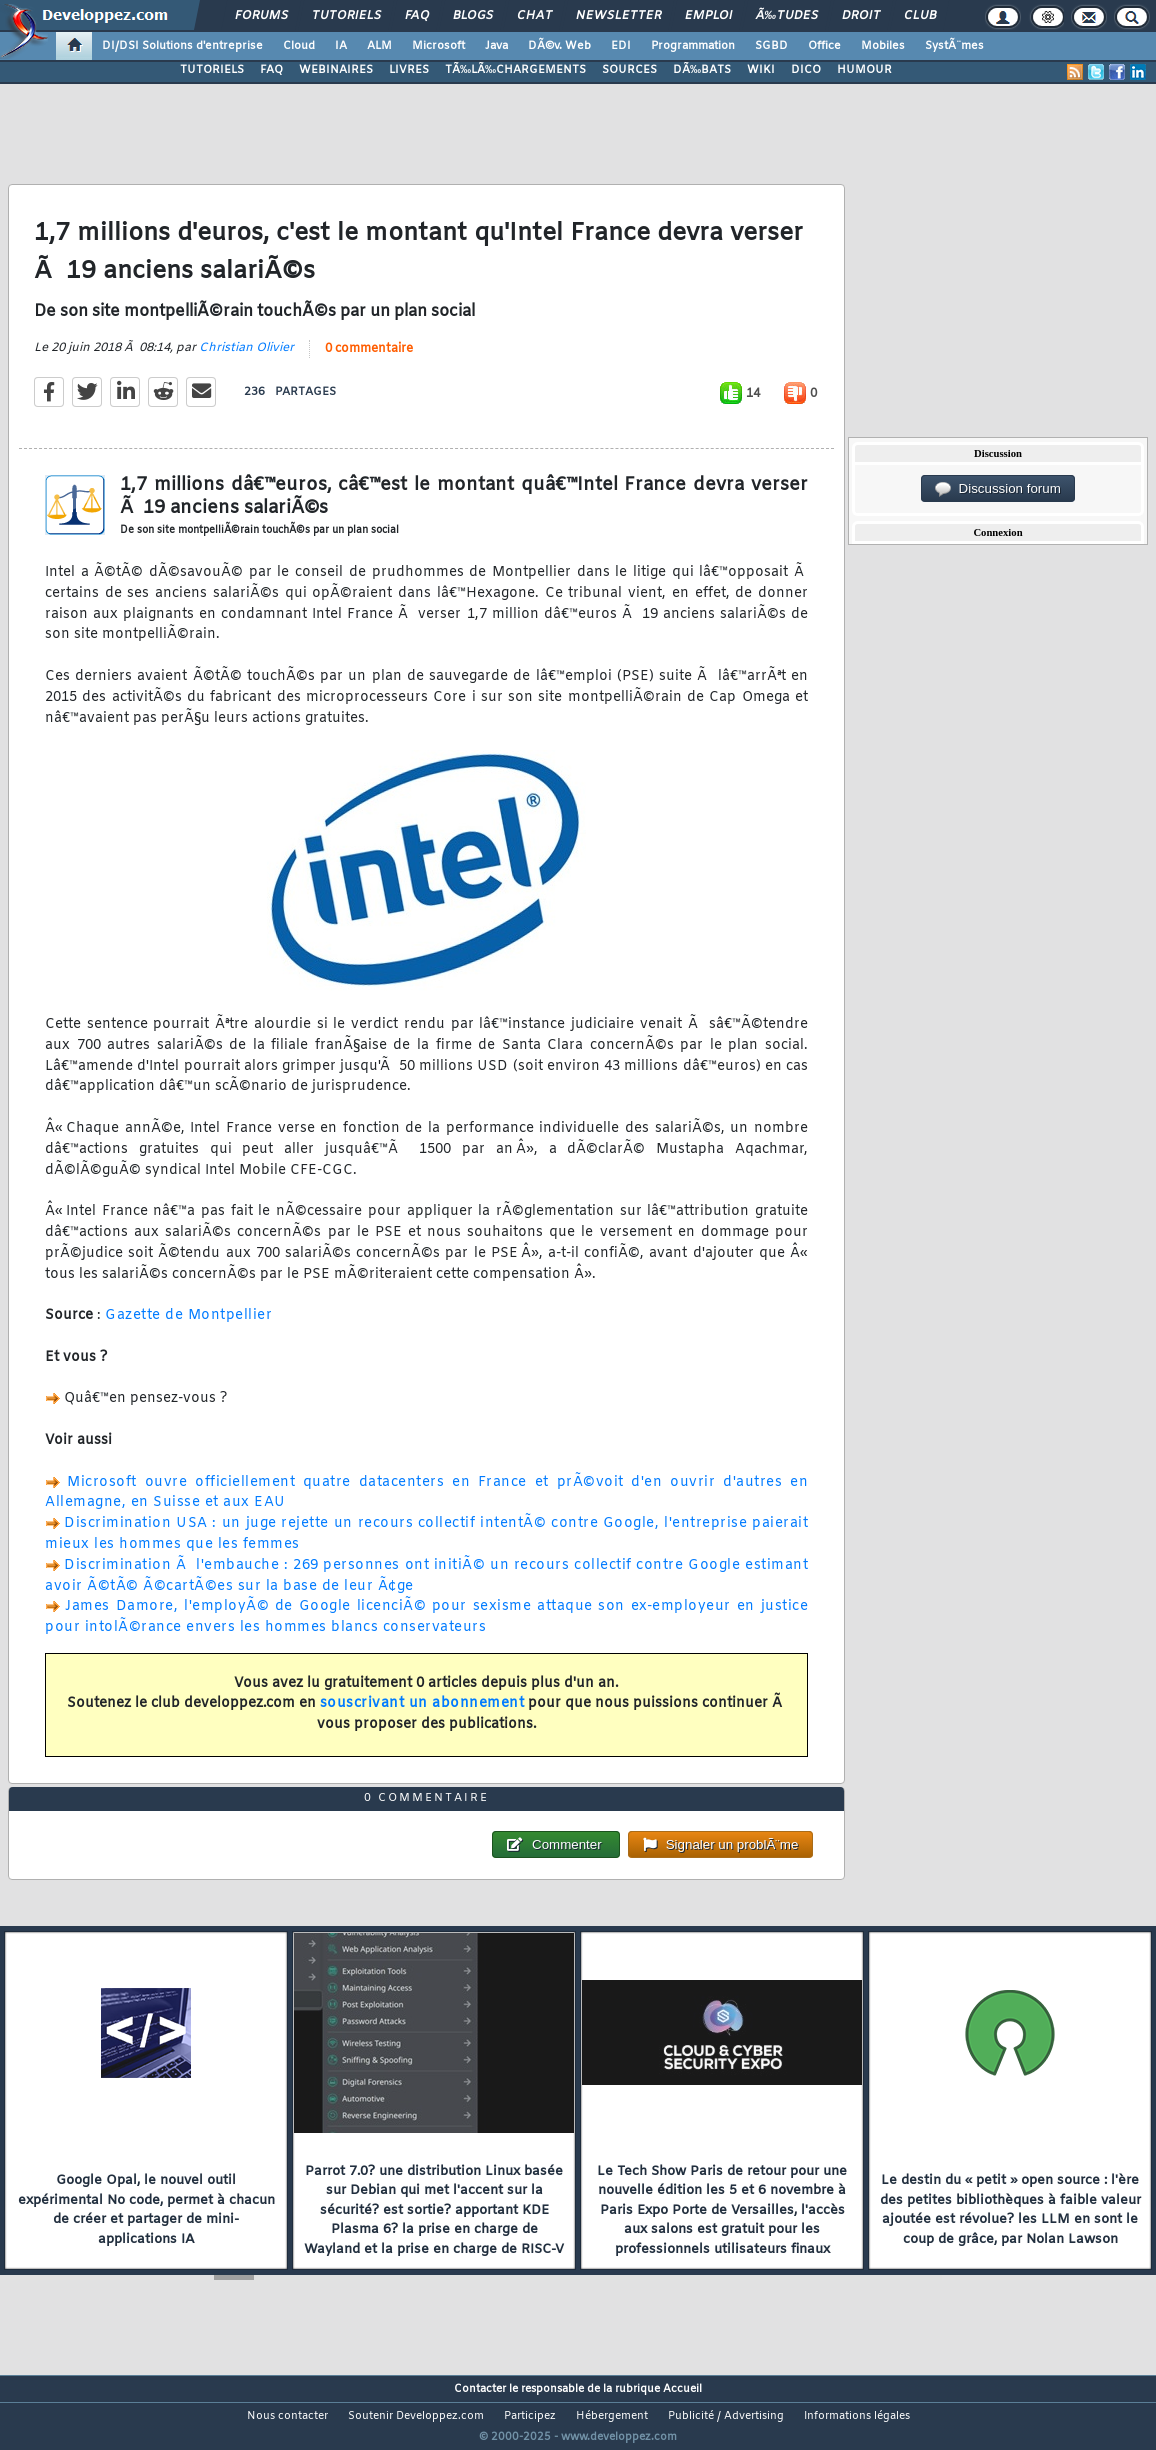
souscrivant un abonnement (422, 1716)
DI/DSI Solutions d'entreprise (182, 46)
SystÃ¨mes (954, 46)
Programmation (693, 46)
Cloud (299, 46)
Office (824, 46)
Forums (261, 16)
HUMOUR (864, 70)
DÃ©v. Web (559, 46)
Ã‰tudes (787, 16)
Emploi (708, 16)
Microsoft (438, 46)
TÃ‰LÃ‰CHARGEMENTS (515, 70)
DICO (806, 70)
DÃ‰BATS (702, 70)
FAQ (417, 16)
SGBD (771, 46)
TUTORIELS (212, 70)
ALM (379, 46)
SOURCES (629, 70)
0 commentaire (369, 362)
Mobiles (883, 46)
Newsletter (618, 16)
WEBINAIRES (336, 70)
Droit (861, 16)
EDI (621, 46)
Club (920, 16)
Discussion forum (998, 489)
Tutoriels (346, 16)
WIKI (761, 70)
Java (496, 46)
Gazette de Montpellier (188, 1328)
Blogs (473, 16)
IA (341, 46)
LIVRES (409, 70)
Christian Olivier (246, 361)
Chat (534, 16)
